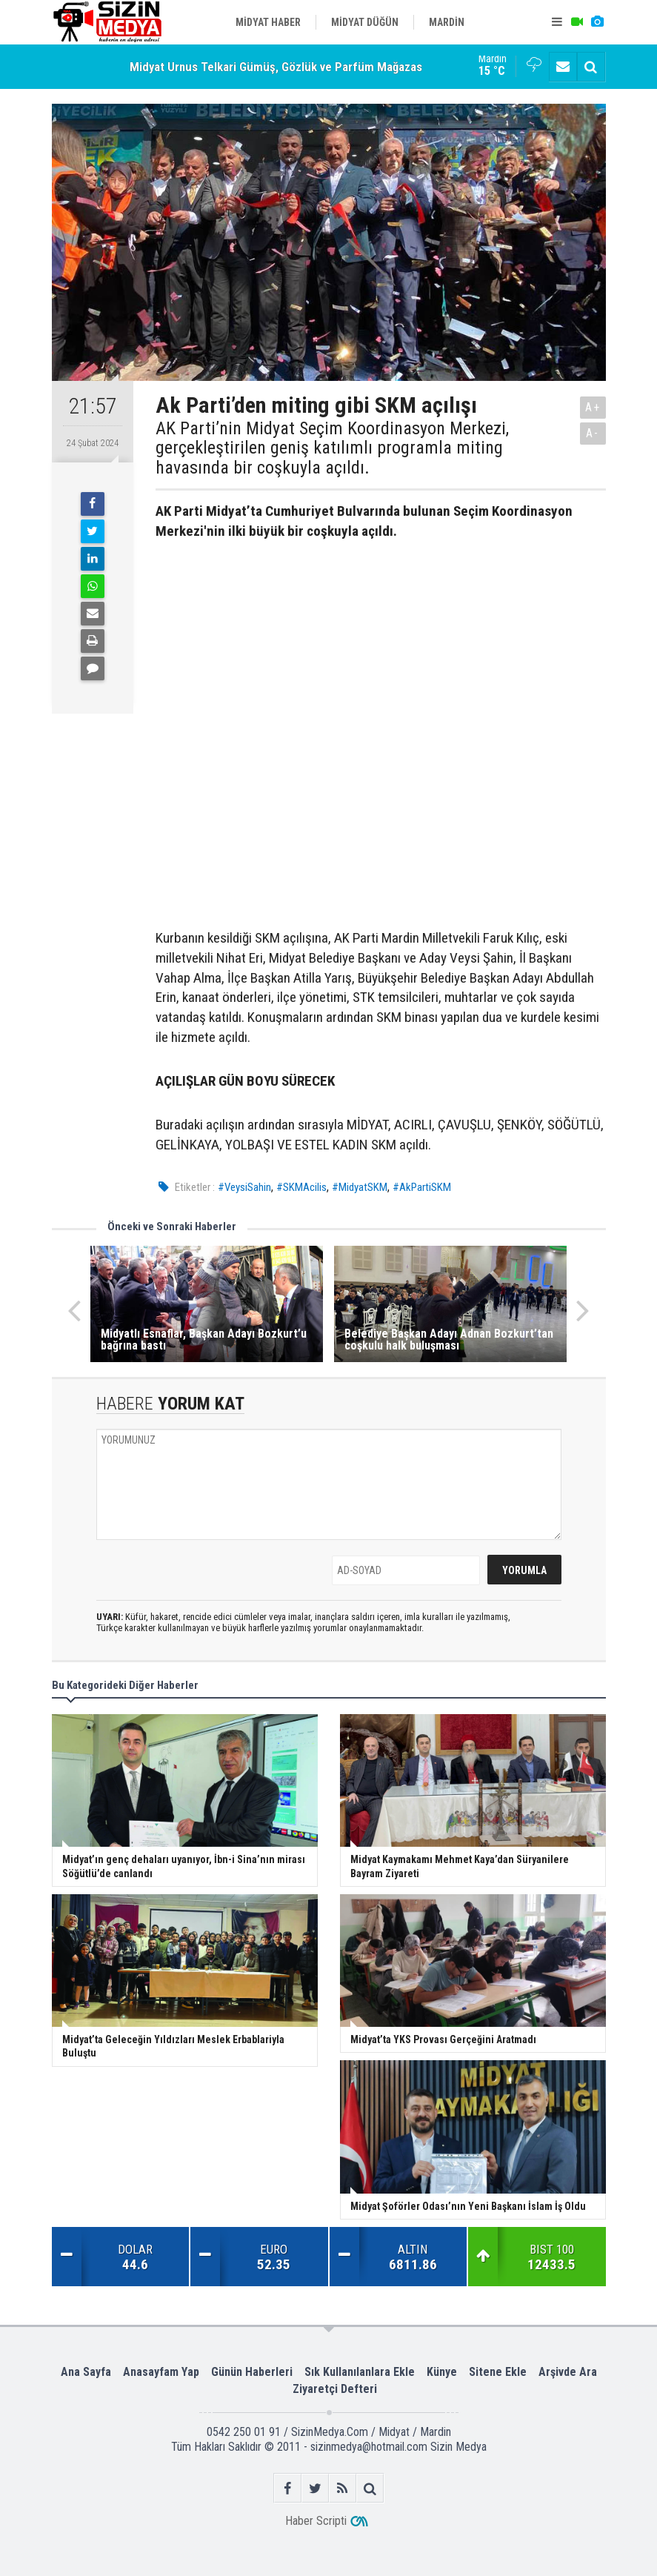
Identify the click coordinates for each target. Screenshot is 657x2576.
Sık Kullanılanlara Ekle (359, 2372)
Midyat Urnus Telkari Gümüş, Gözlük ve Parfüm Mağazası (277, 67)
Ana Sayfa (86, 2372)
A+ (593, 407)
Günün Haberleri (252, 2372)
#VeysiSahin (244, 1187)
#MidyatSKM (359, 1187)
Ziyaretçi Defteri (335, 2389)
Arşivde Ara (567, 2372)
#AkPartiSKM (422, 1187)
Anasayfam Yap (161, 2372)
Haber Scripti (316, 2521)
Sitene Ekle (498, 2372)
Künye (442, 2372)
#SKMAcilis (301, 1187)
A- (592, 433)
